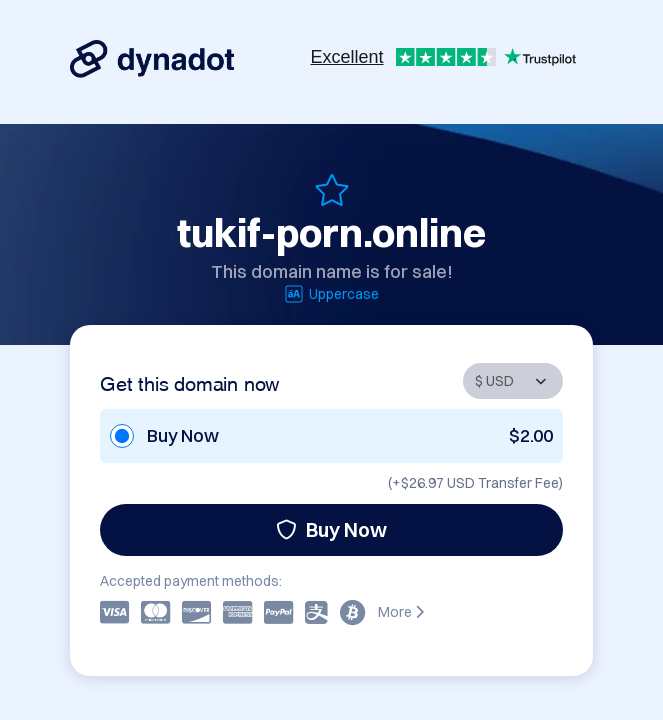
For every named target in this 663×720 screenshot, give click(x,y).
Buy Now (331, 529)
